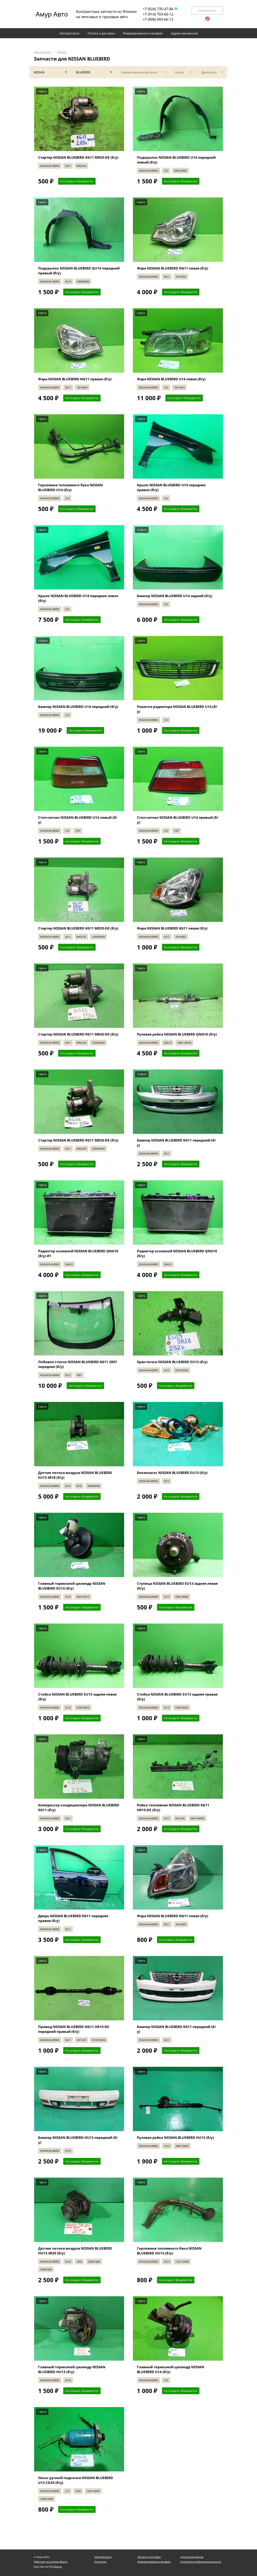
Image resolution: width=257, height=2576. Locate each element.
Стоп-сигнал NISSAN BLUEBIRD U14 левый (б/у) (77, 820)
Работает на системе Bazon (50, 2562)
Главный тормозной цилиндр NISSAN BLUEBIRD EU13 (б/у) (71, 1586)
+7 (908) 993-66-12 (158, 19)
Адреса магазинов (191, 2557)
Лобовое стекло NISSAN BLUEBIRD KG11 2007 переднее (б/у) (77, 1364)
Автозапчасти (42, 52)
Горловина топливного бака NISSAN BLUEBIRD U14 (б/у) (70, 487)
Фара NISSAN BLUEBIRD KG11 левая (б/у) (172, 928)
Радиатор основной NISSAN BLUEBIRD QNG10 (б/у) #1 (78, 1253)
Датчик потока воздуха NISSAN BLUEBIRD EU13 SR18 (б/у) (75, 1475)
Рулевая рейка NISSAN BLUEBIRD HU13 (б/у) (175, 2137)
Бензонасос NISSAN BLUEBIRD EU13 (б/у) (172, 1472)
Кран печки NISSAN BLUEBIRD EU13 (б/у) (172, 1361)
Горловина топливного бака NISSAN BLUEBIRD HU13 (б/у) (169, 2250)
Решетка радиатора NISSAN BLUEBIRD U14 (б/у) (177, 709)
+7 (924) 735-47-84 (160, 8)
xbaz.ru (57, 2566)
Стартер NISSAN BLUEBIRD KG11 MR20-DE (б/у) (78, 157)
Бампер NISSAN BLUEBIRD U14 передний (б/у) (78, 706)
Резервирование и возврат (154, 2562)
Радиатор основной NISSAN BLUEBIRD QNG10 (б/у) (177, 1253)
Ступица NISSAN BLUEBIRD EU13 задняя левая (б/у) (177, 1586)
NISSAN (61, 52)
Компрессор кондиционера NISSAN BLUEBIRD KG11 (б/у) (78, 1807)
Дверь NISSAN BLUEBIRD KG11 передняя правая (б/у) (73, 1918)
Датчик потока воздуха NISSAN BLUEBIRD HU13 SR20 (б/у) (75, 2250)
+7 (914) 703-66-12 (158, 14)
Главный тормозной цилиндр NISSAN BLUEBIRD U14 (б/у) (170, 2369)
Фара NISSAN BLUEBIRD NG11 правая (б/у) (75, 379)
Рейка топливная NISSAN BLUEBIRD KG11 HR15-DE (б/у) (173, 1807)
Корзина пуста (207, 10)
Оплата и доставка (149, 2557)
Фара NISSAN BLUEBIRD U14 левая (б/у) (171, 379)
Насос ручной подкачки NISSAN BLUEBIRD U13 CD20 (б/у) (75, 2480)
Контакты (100, 2562)
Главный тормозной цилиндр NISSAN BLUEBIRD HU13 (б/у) (71, 2369)
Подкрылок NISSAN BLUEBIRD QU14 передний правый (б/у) (79, 270)
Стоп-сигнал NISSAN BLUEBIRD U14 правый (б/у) (177, 820)
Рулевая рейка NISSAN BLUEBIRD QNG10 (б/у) (177, 1034)
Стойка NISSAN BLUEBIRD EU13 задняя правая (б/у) (177, 1696)
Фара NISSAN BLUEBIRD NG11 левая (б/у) (172, 268)
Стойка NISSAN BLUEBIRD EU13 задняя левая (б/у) (77, 1696)
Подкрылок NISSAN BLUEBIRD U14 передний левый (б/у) (176, 160)
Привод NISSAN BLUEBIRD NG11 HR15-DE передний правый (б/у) (73, 2029)
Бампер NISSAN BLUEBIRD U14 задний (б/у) (174, 595)
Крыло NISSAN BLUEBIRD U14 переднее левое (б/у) (78, 598)
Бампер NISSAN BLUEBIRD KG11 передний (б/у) (176, 1142)
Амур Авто (52, 14)
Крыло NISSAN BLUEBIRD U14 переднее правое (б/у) (171, 487)
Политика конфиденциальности (200, 2562)
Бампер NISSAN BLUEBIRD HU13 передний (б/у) (78, 2140)
